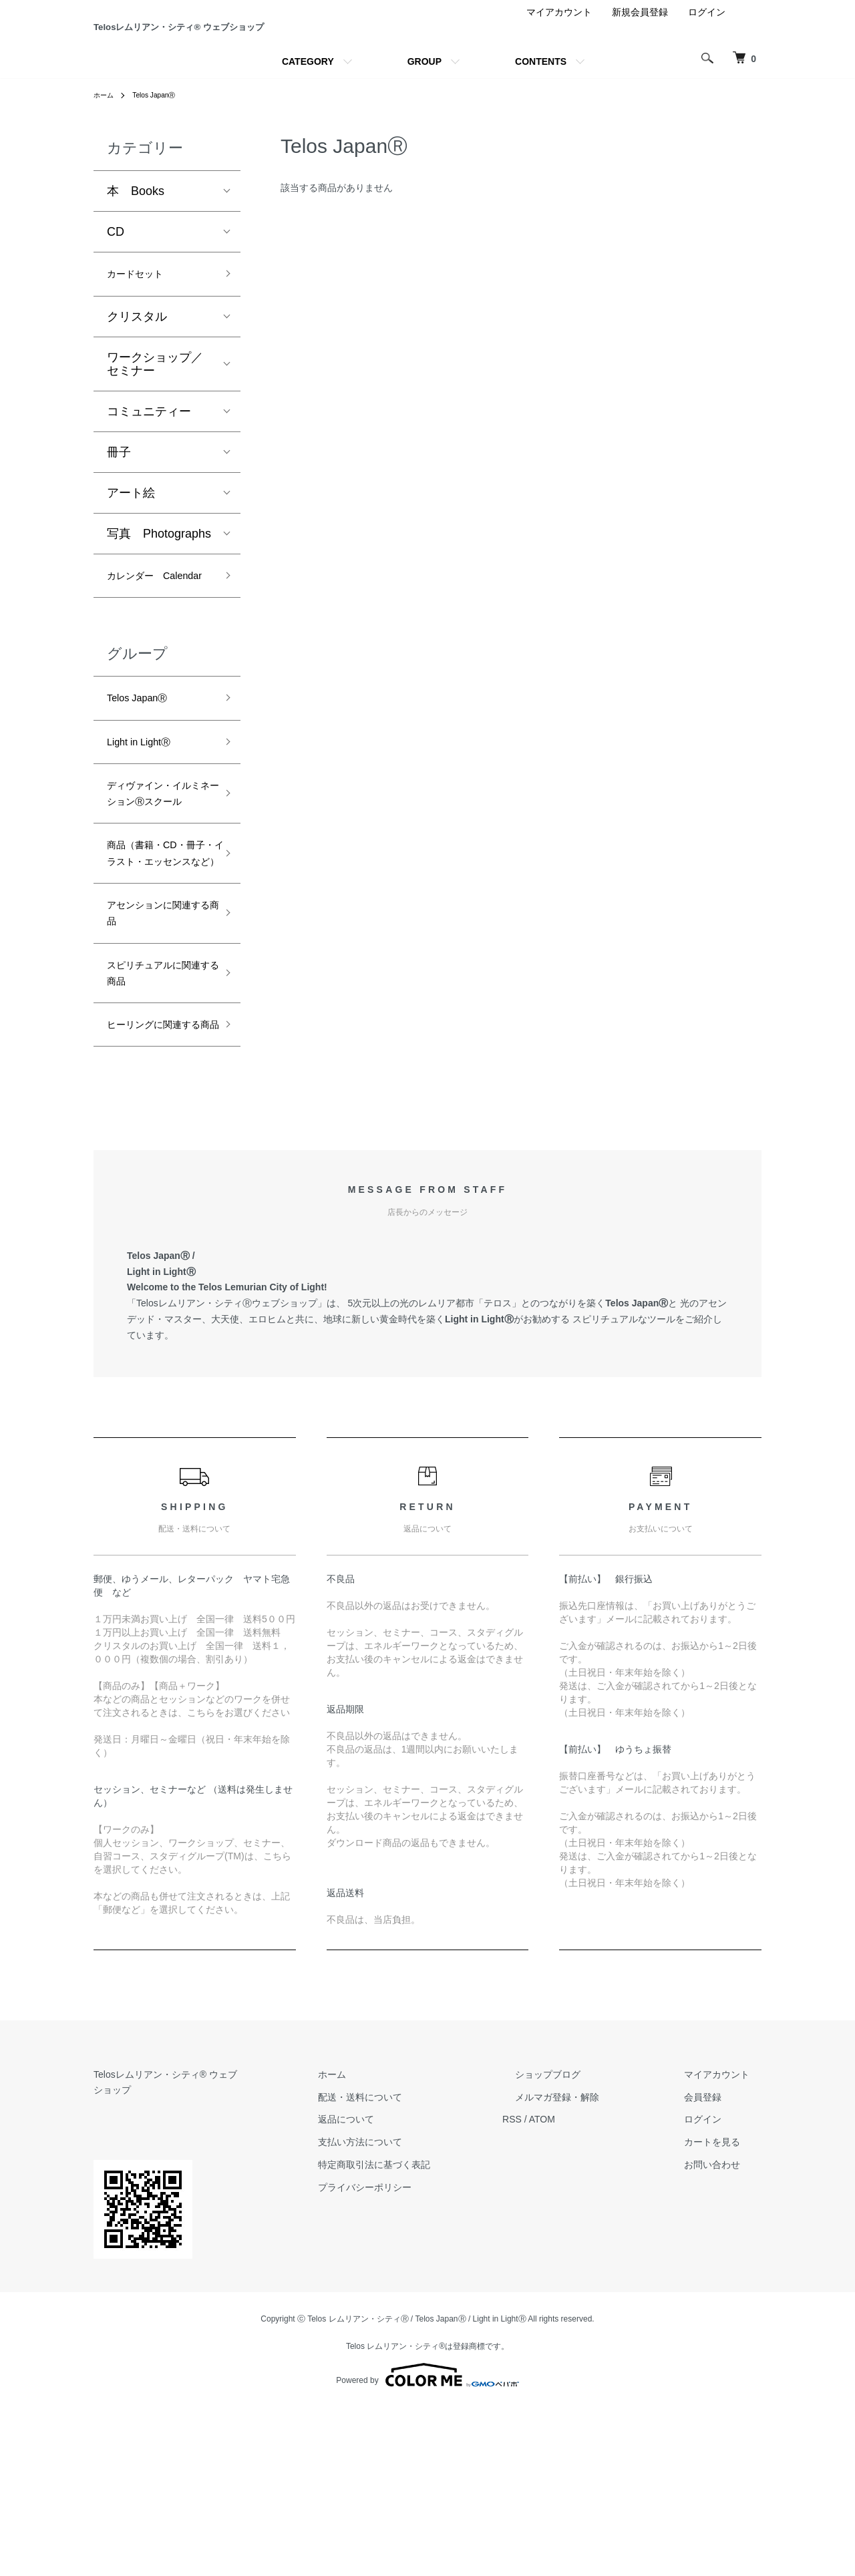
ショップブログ (584, 2259)
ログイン (706, 60)
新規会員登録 (640, 60)
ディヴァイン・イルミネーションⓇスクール (155, 893)
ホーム (106, 143)
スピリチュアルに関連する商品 (155, 1129)
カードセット (143, 324)
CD (115, 280)
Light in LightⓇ (147, 825)
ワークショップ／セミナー (155, 416)
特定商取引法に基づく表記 (435, 2349)
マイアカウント (559, 60)
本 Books (135, 239)
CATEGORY (308, 110)
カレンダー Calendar (143, 641)
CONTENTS (540, 110)
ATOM (591, 2304)
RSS (561, 2304)
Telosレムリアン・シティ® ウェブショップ (184, 2259)
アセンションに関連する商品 (155, 1061)
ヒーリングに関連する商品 (155, 1197)
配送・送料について (421, 2281)
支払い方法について (421, 2327)
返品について (407, 2304)
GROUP (424, 110)
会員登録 (714, 2281)
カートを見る (724, 2327)
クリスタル (137, 369)
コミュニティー (149, 464)
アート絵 (131, 545)
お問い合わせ (724, 2349)
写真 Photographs (159, 586)
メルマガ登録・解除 (594, 2281)
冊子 (119, 505)
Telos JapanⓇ (161, 143)
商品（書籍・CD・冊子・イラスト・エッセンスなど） (157, 982)
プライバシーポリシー (426, 2372)
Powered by (427, 2544)
